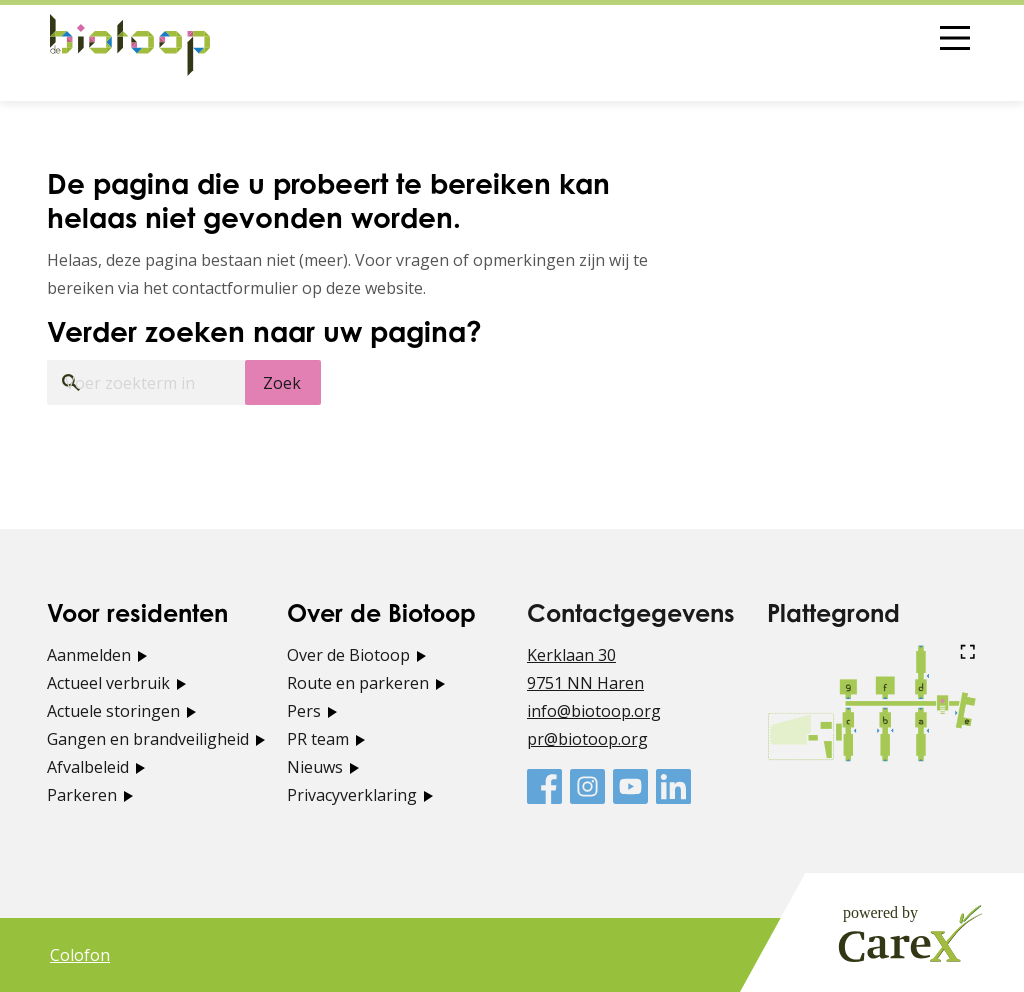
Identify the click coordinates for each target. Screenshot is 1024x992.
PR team (318, 739)
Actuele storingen (113, 711)
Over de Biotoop (348, 655)
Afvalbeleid (88, 767)
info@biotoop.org (594, 711)
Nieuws (315, 767)
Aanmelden (89, 655)
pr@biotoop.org (587, 739)
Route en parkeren (358, 683)
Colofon (80, 955)
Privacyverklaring (352, 795)
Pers (304, 711)
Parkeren (82, 795)
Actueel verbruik (108, 683)
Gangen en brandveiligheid (148, 739)
